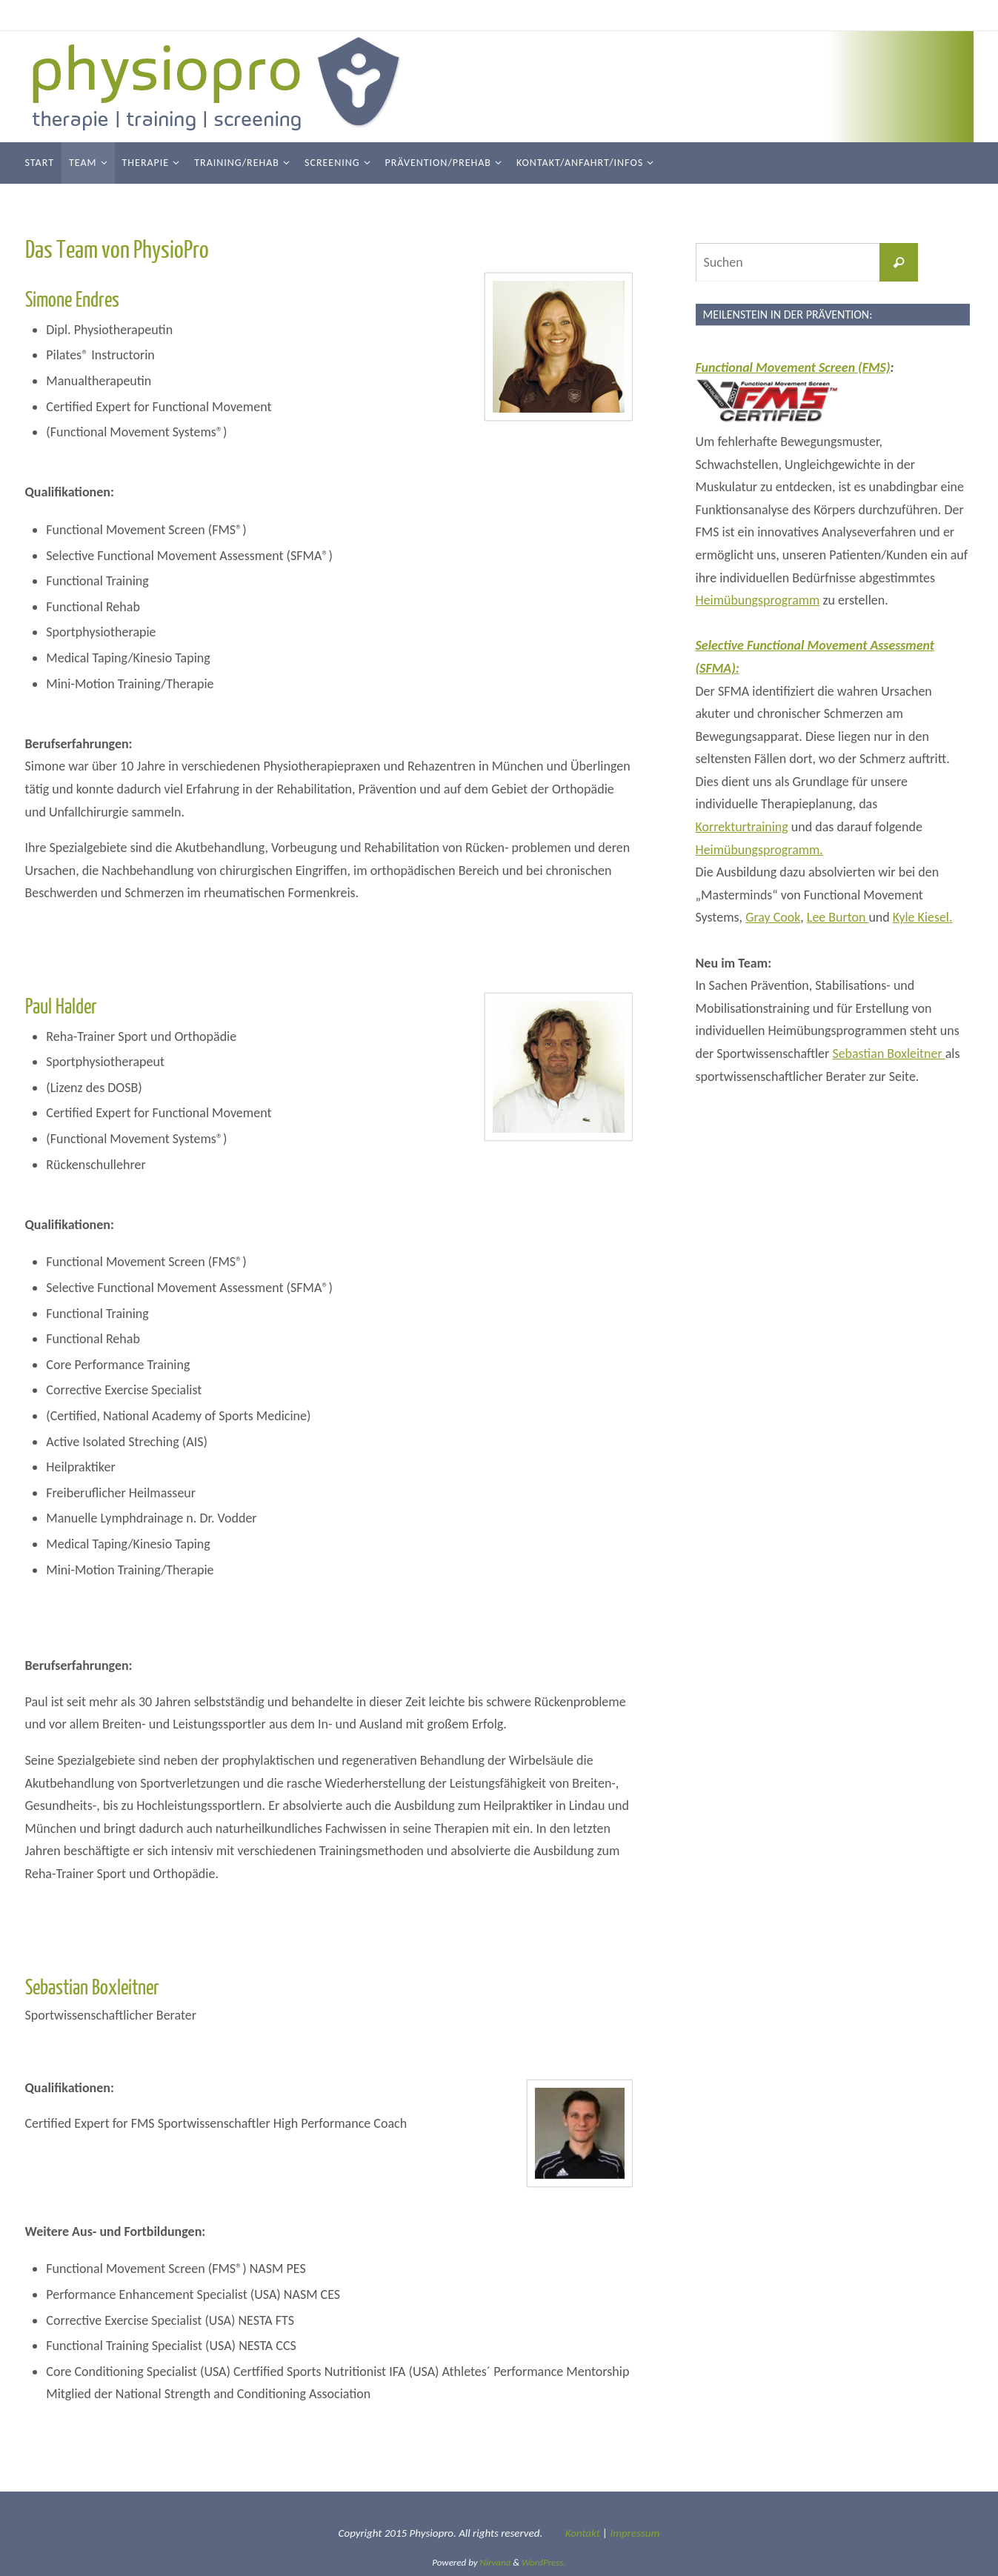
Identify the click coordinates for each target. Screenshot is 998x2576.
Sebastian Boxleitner (888, 1053)
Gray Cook (773, 917)
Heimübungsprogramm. (760, 850)
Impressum (634, 2533)
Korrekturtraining (742, 827)
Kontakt (582, 2533)
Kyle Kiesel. (924, 917)
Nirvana (495, 2562)
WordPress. (544, 2562)
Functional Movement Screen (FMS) (793, 367)
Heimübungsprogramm (758, 600)
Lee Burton (838, 917)
